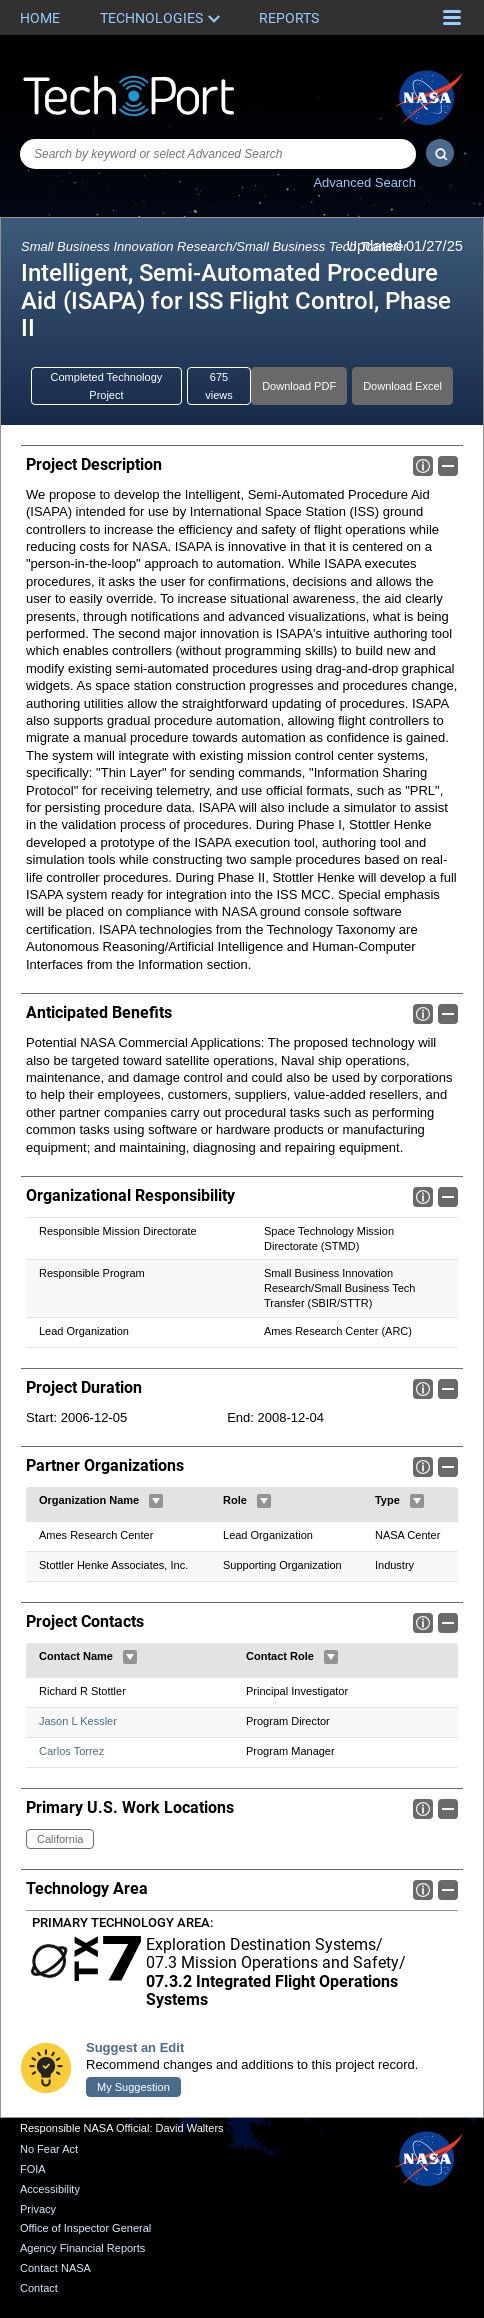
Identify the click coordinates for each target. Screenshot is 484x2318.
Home (40, 18)
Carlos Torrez (71, 1751)
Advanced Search (364, 182)
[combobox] (218, 154)
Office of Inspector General (85, 2228)
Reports (289, 18)
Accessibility (50, 2189)
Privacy (38, 2209)
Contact (39, 2288)
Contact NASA (55, 2268)
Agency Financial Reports (82, 2248)
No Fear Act (49, 2149)
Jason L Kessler (78, 1721)
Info (423, 466)
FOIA (33, 2169)
